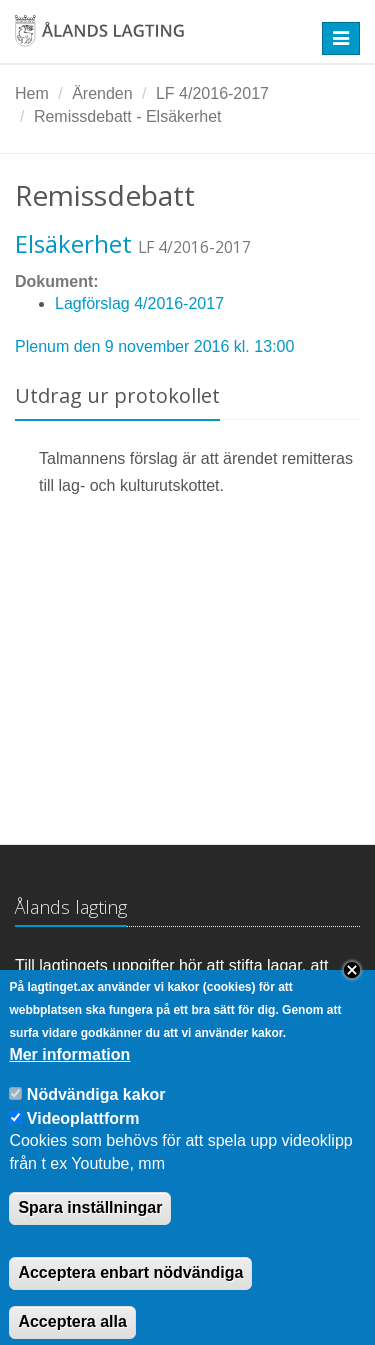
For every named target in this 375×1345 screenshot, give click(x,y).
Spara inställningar (90, 1229)
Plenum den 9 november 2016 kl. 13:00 (154, 346)
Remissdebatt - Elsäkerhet (128, 116)
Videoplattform (83, 1140)
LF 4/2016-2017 (212, 93)
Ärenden (102, 93)
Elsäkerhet (73, 243)
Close (352, 993)
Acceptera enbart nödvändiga (130, 1294)
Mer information (69, 1076)
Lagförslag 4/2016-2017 (139, 303)
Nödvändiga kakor (96, 1116)
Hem (32, 93)
